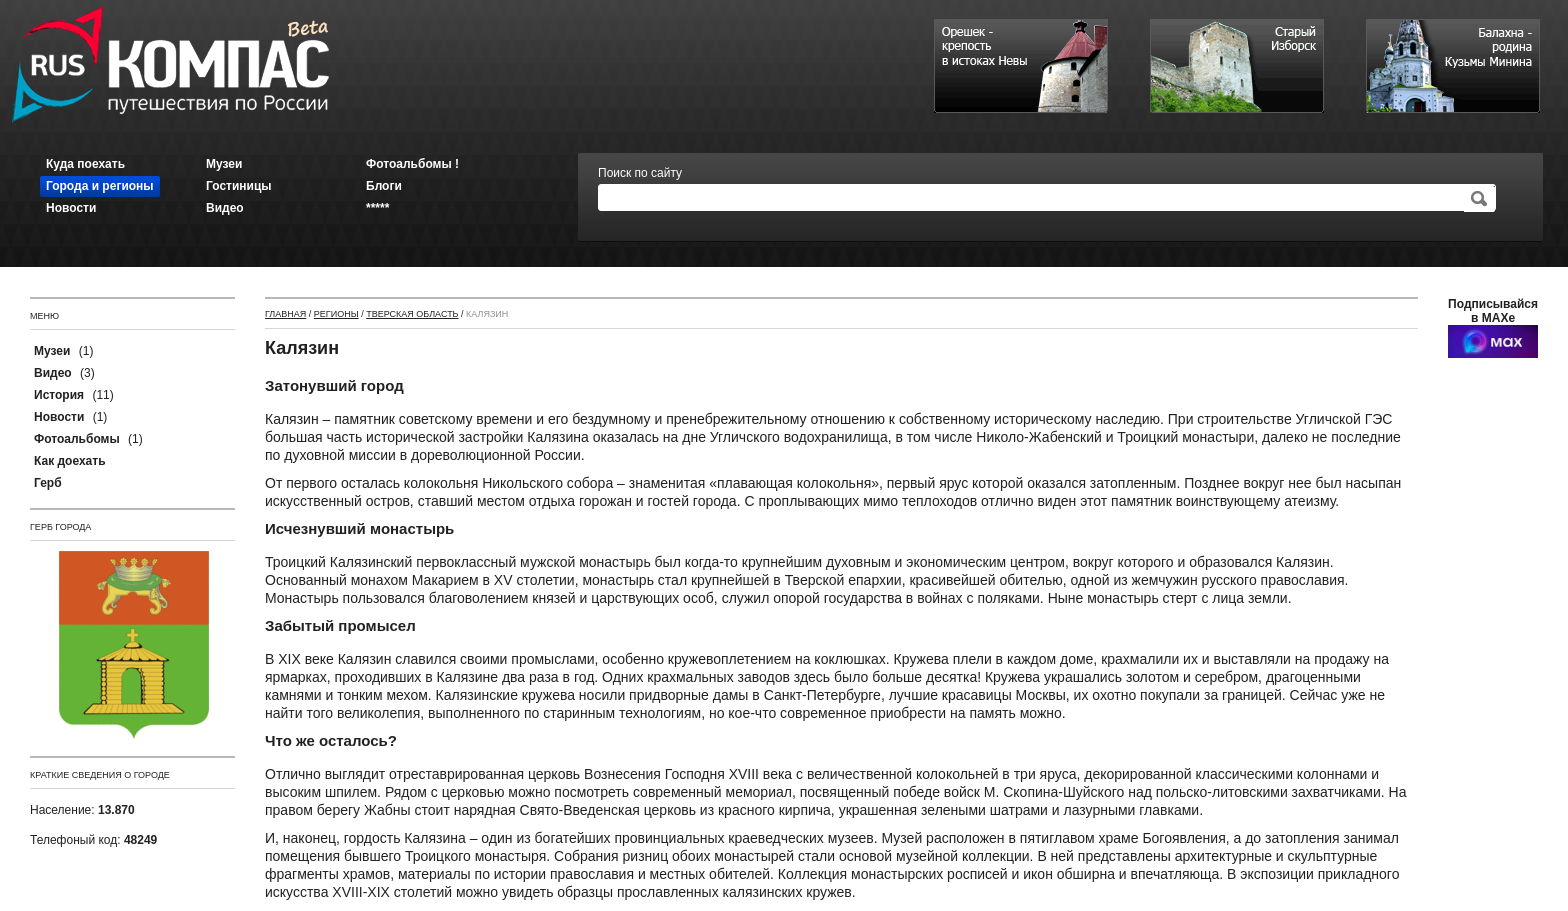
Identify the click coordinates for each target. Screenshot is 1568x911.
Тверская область (412, 314)
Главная (285, 314)
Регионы (336, 314)
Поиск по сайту (640, 173)
